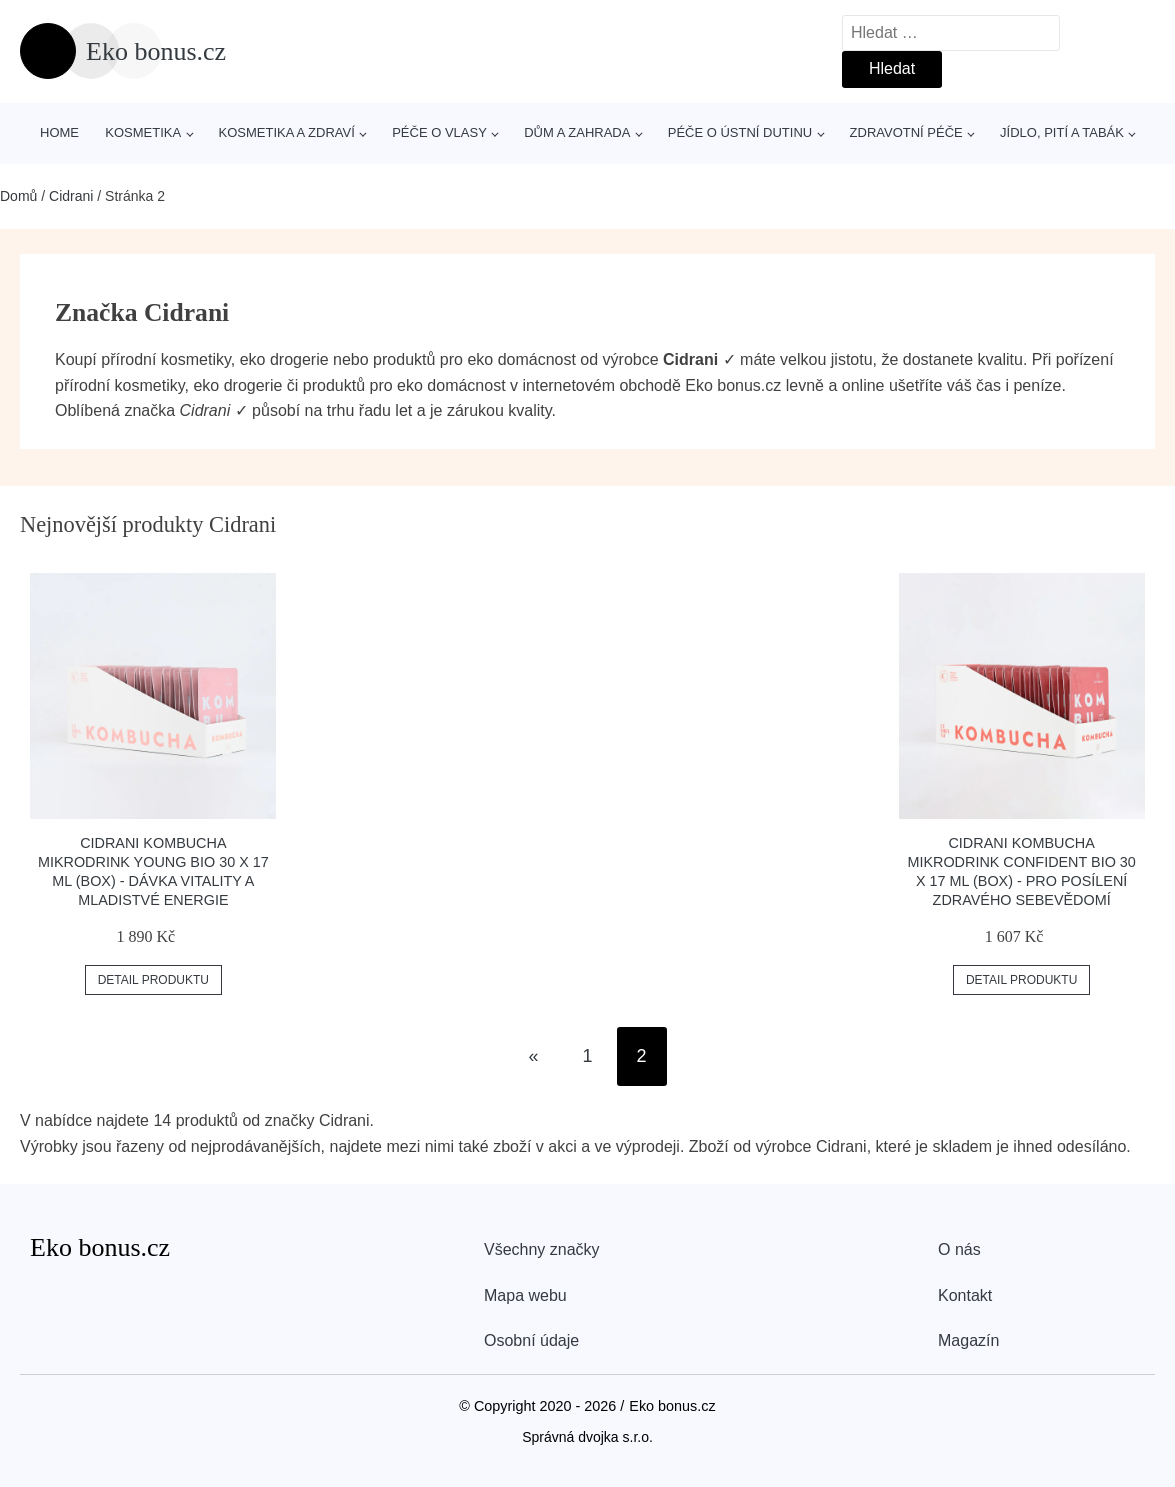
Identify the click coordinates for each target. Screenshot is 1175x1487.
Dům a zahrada (577, 132)
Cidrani (71, 196)
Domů (18, 196)
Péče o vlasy (439, 132)
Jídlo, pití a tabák (1062, 132)
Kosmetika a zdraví (287, 132)
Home (59, 132)
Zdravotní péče (906, 132)
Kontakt (965, 1295)
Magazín (968, 1340)
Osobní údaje (531, 1340)
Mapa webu (525, 1295)
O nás (959, 1249)
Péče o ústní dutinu (740, 132)
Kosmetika (143, 132)
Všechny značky (542, 1249)
